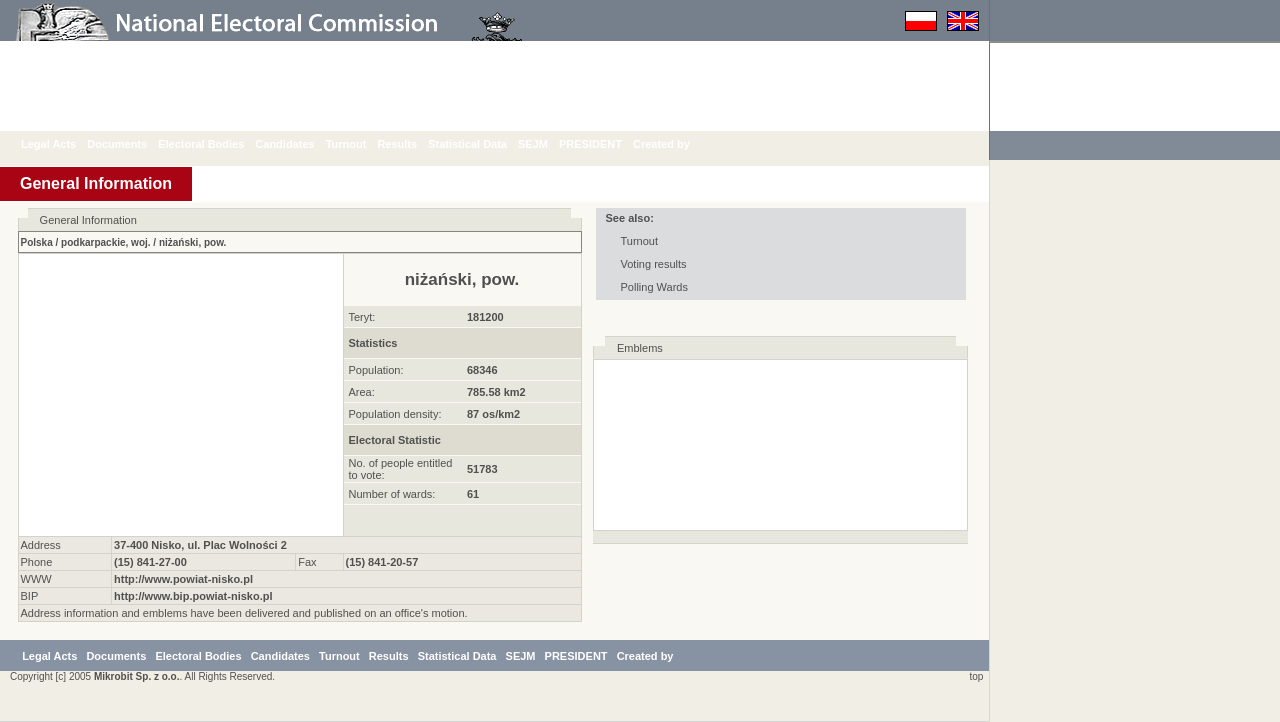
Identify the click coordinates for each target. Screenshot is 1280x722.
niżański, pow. (192, 242)
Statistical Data (482, 144)
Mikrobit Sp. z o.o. (137, 676)
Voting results (654, 264)
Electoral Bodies (216, 144)
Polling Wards (654, 287)
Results (412, 144)
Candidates (299, 144)
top (973, 676)
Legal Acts (63, 144)
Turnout (361, 144)
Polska (37, 242)
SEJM (548, 144)
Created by (676, 144)
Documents (132, 144)
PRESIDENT (605, 144)
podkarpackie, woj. (105, 242)
